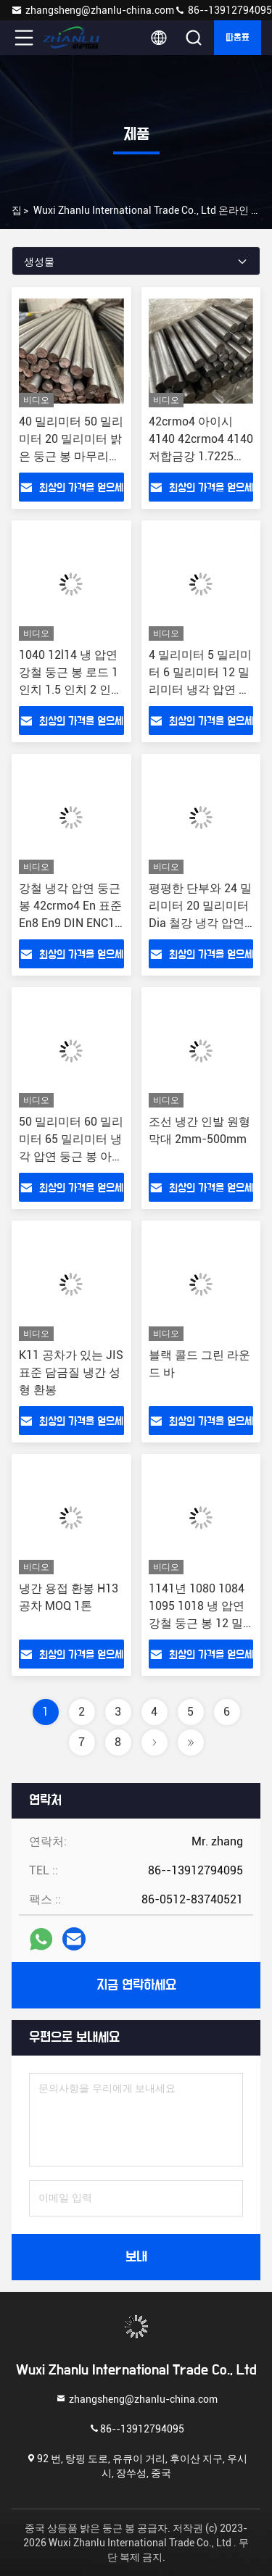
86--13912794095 (223, 10)
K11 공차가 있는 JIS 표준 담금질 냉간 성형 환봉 (71, 1372)
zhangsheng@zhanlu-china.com (92, 10)
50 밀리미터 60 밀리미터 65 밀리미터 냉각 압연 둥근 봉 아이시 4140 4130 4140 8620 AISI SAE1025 (71, 1156)
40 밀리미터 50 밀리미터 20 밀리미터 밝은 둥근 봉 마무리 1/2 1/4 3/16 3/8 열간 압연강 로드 (71, 456)
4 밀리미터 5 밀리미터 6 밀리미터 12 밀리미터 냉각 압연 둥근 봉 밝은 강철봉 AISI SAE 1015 (200, 689)
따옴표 (238, 38)
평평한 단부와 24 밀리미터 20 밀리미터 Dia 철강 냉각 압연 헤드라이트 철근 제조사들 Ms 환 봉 (200, 923)
